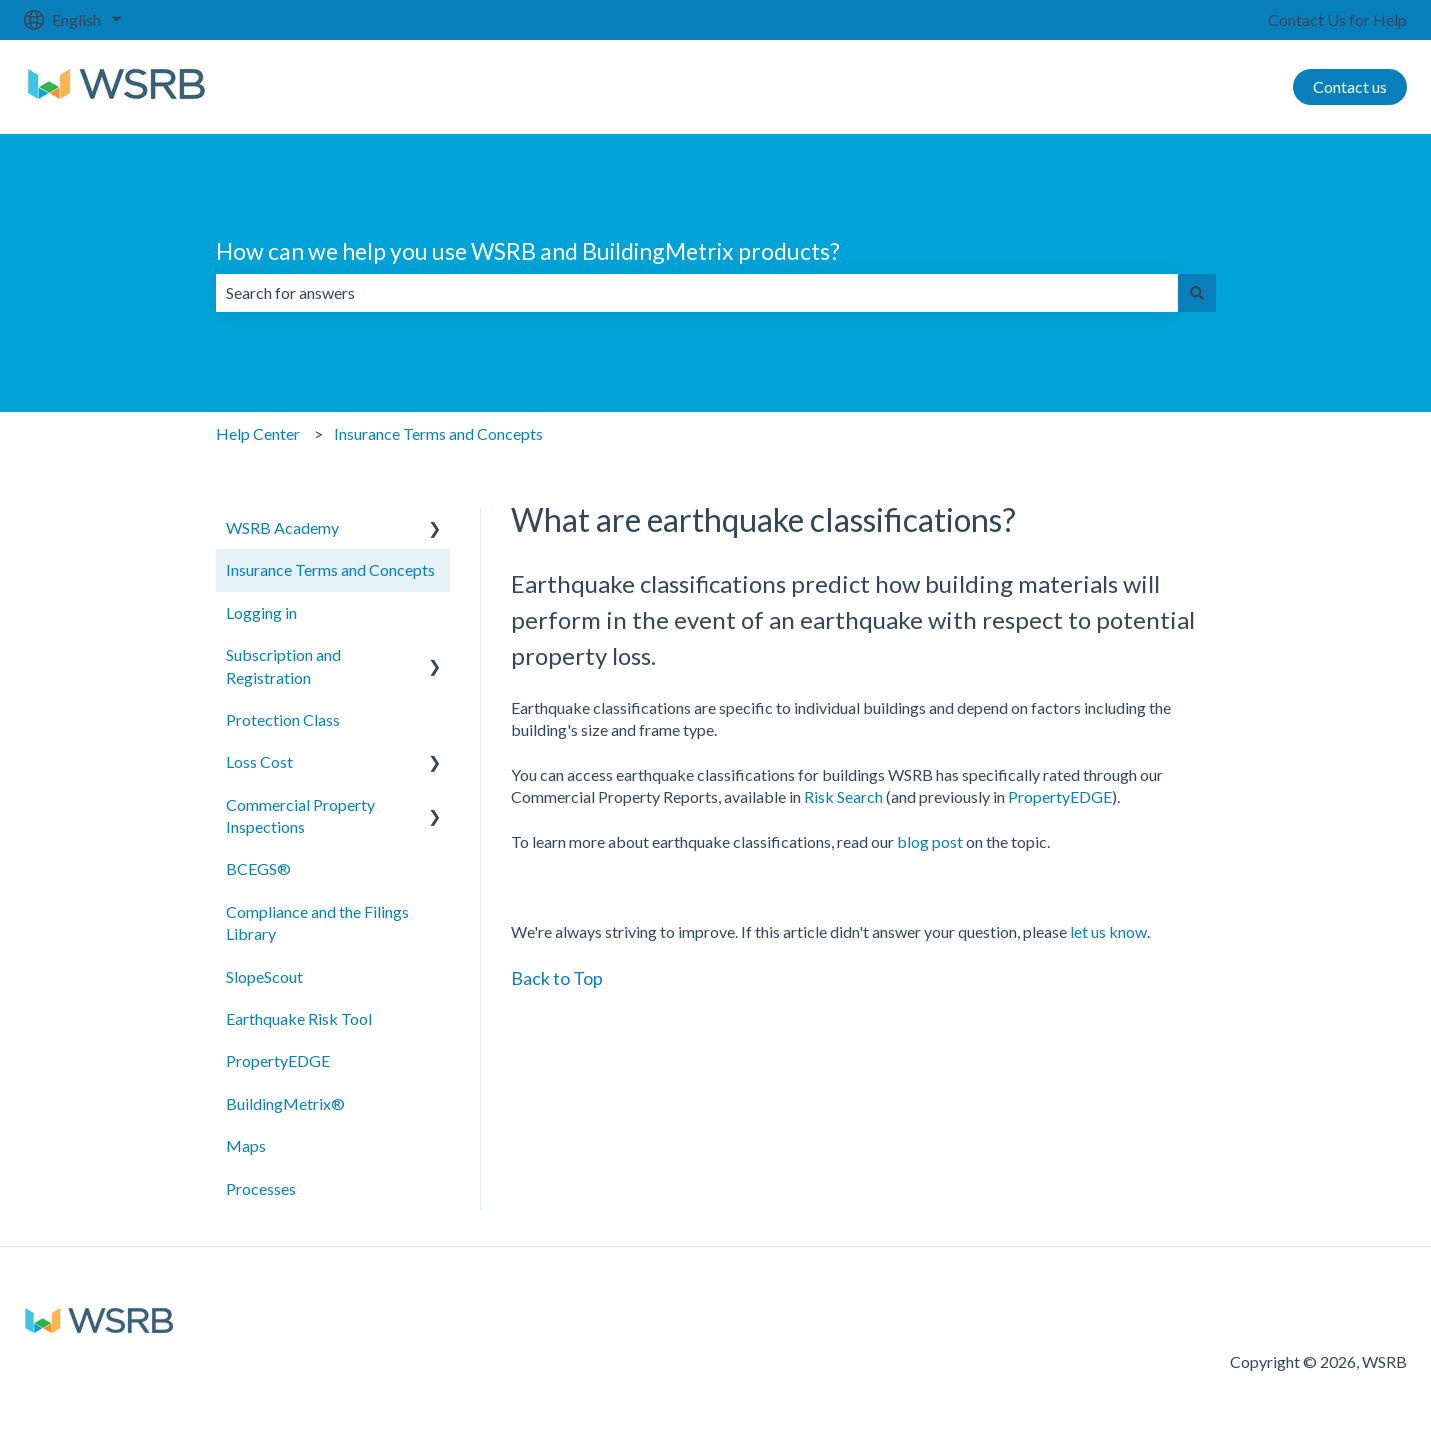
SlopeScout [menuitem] (264, 976)
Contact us (1350, 86)
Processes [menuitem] (261, 1188)
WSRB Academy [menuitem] (282, 527)
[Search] (1197, 293)
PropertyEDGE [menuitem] (278, 1060)
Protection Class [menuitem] (283, 719)
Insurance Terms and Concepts (438, 433)
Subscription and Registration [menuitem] (283, 665)
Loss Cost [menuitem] (259, 761)
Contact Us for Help (1337, 19)
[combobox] (697, 293)
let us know (1108, 931)
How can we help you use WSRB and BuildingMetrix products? (528, 251)
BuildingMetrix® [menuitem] (285, 1103)
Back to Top (557, 978)
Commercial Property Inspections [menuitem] (300, 815)
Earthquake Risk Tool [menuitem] (299, 1018)
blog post (930, 841)
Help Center (258, 433)
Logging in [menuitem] (261, 612)
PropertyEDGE (1060, 796)
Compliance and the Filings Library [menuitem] (317, 922)
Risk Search (843, 796)
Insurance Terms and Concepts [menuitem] (330, 569)
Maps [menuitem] (246, 1145)
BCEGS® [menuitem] (258, 868)
